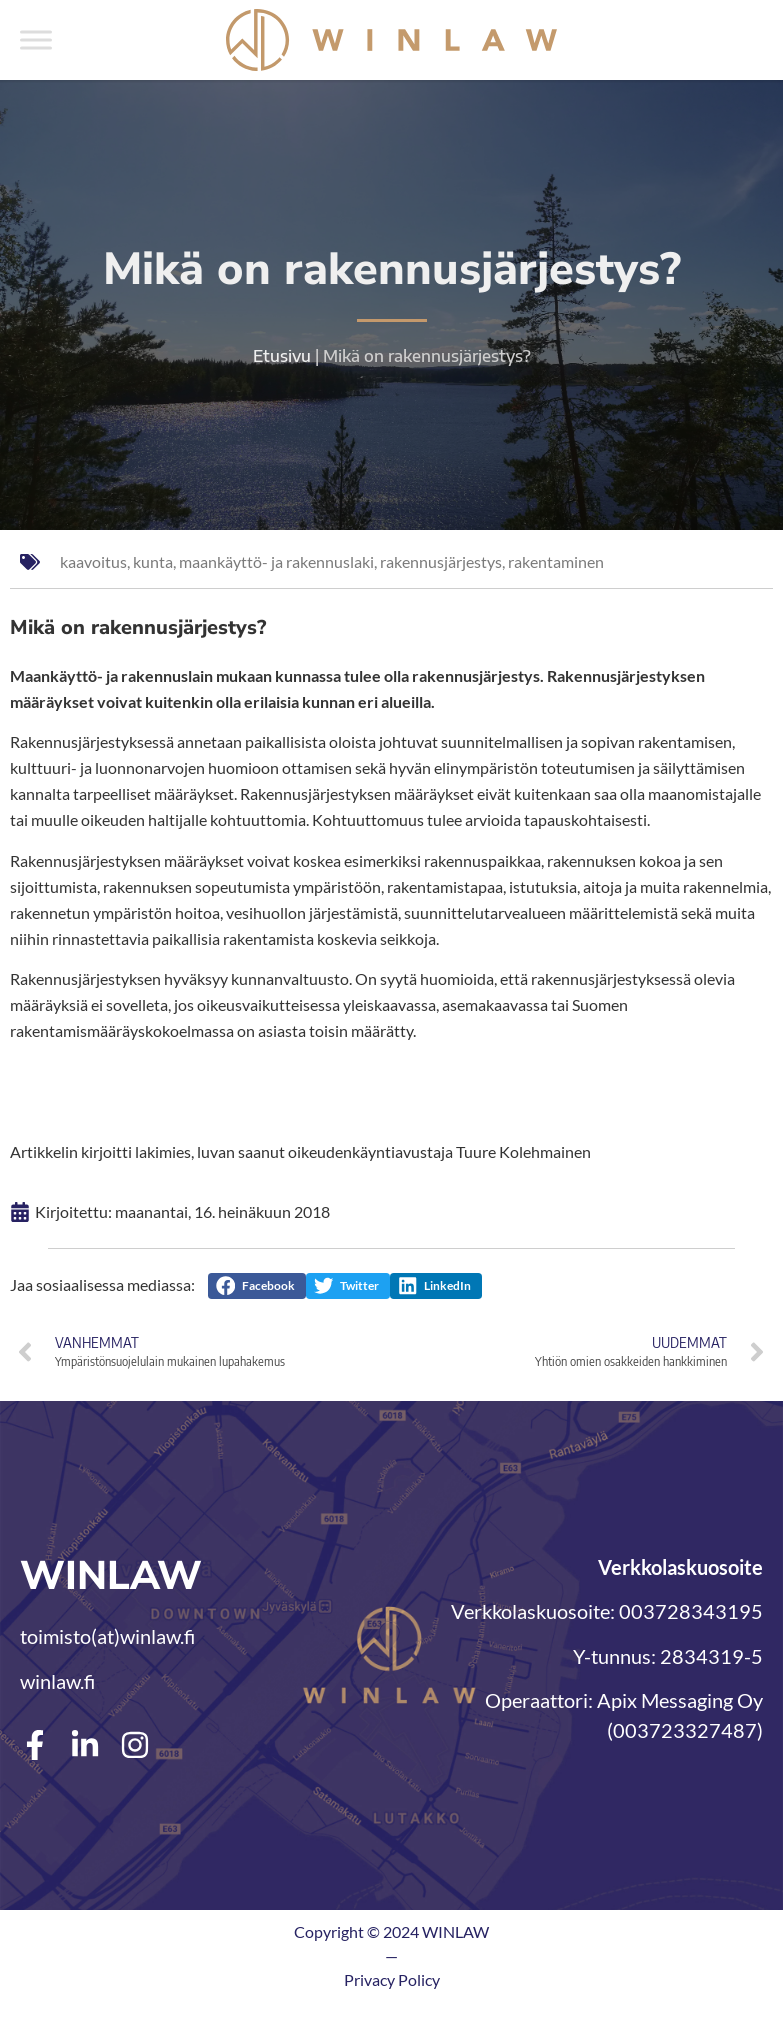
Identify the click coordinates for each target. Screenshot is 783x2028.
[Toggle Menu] (36, 39)
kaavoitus (93, 561)
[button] (257, 1286)
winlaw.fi (57, 1681)
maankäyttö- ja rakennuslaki (276, 561)
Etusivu (282, 356)
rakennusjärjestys (441, 561)
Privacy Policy (392, 1979)
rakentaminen (556, 561)
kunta (153, 561)
